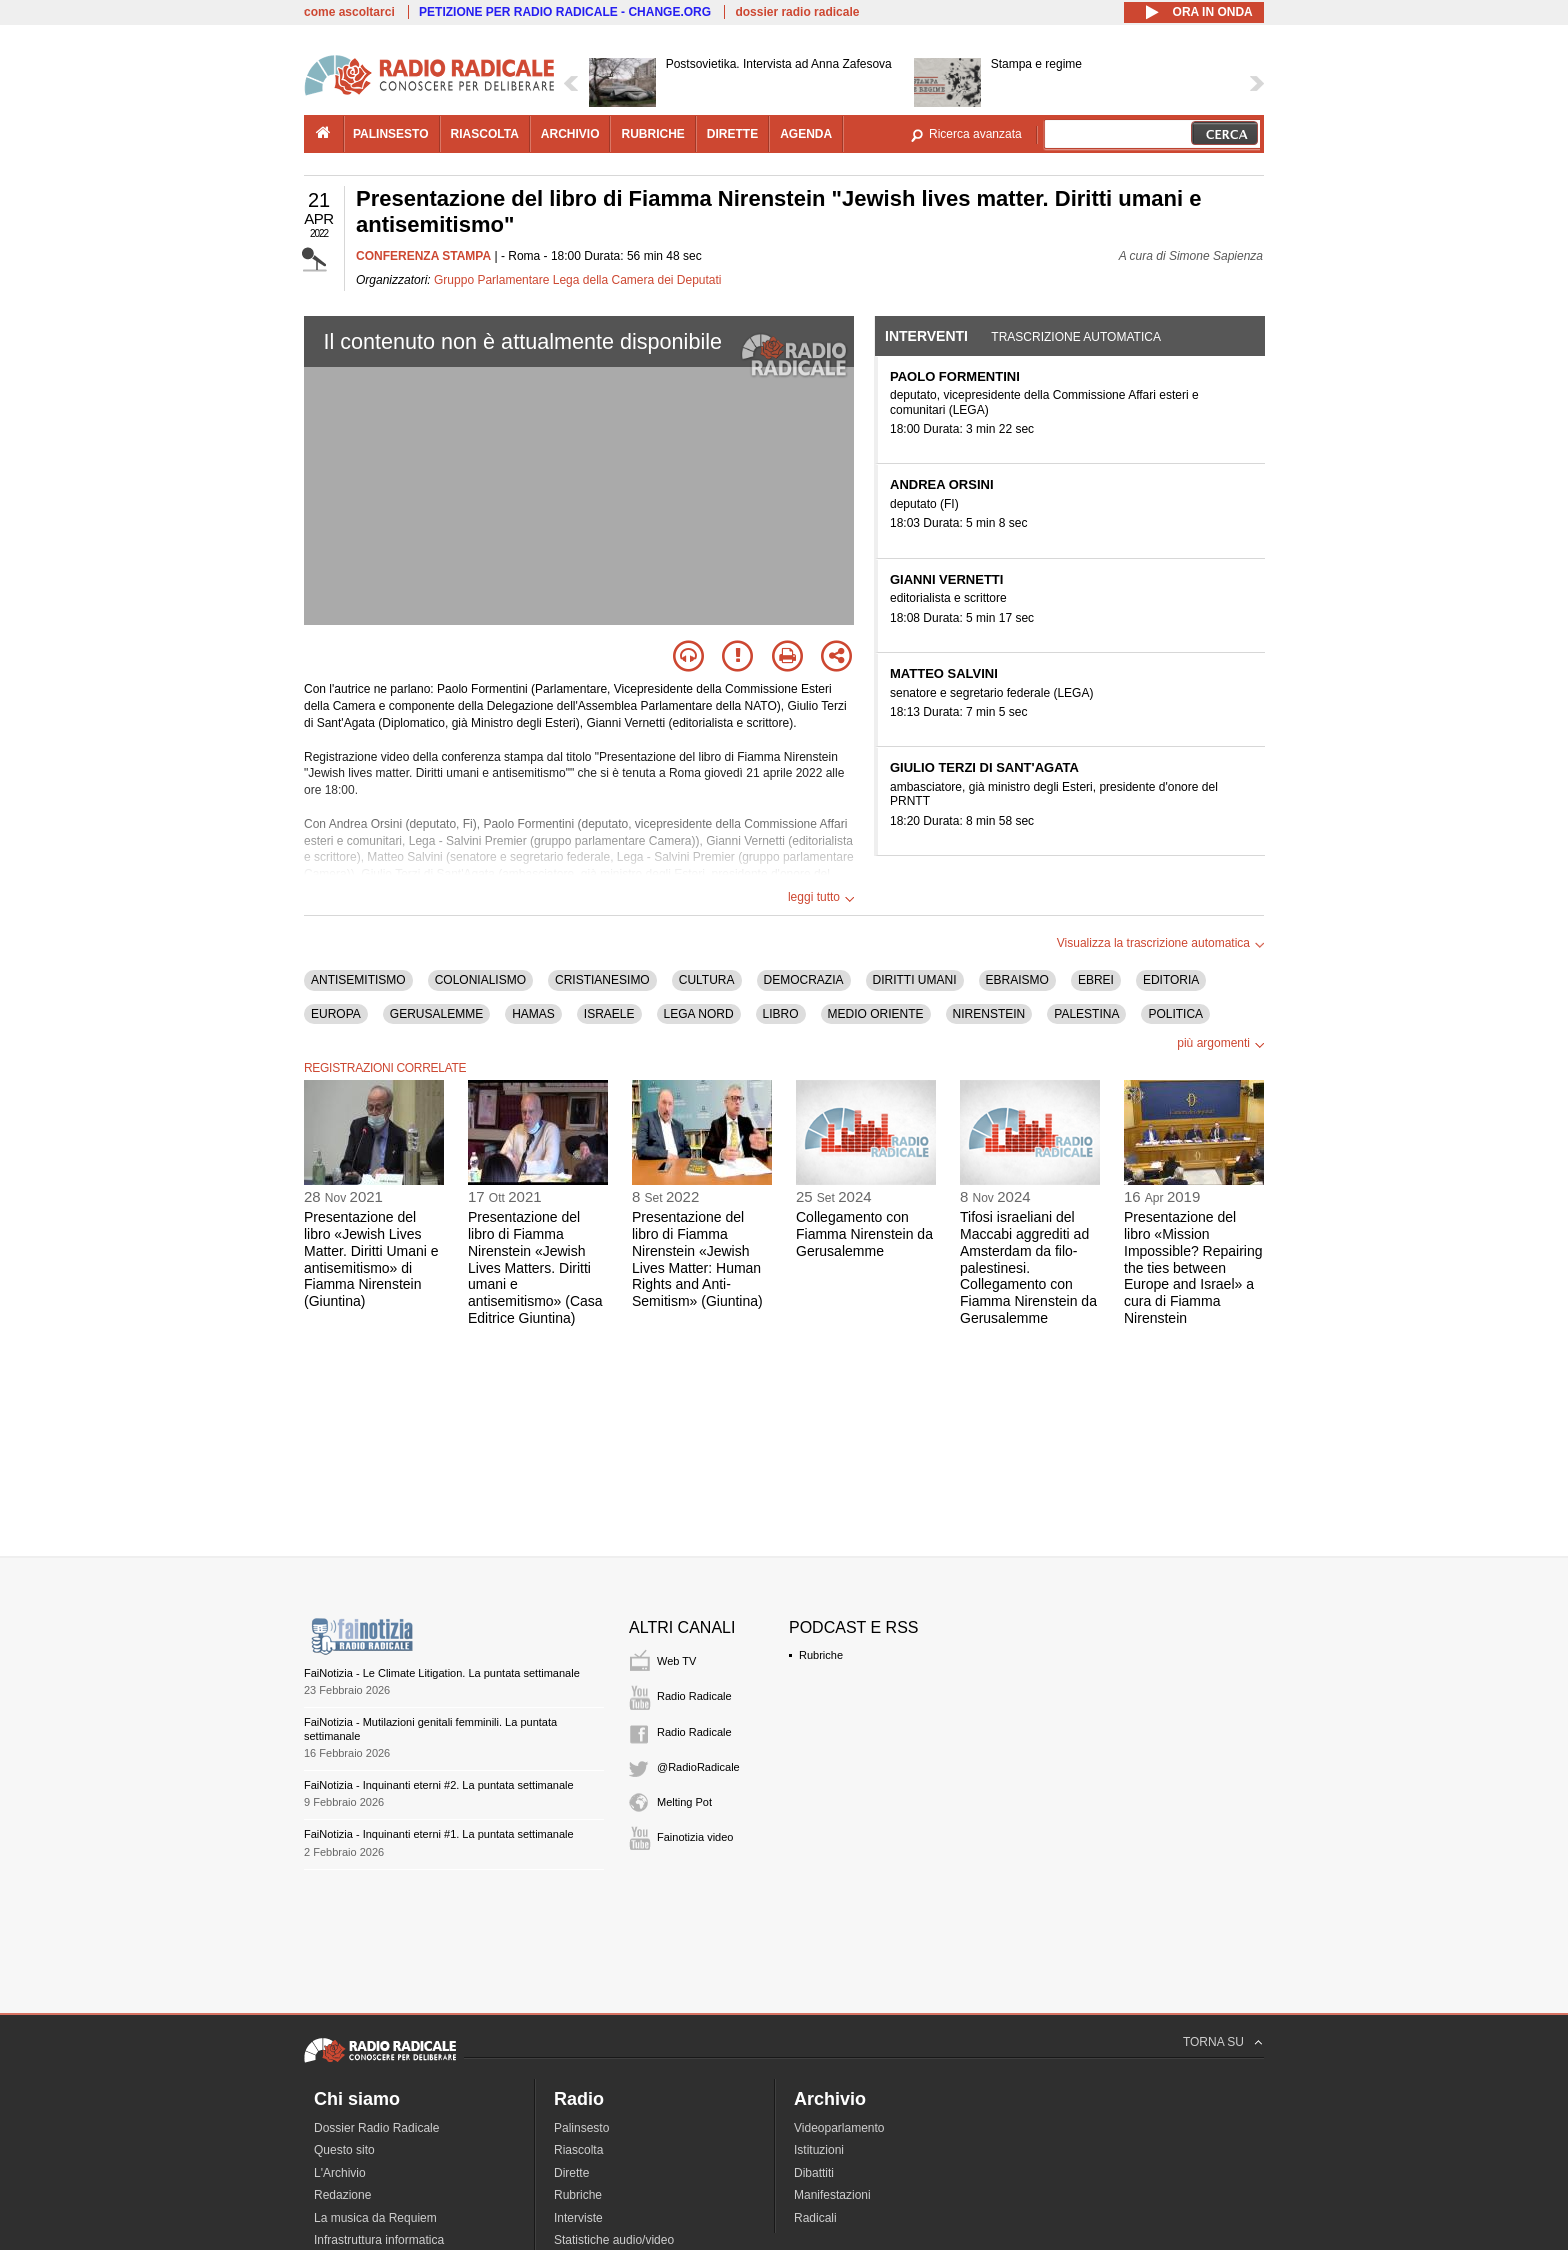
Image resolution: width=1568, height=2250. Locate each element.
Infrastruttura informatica (379, 2240)
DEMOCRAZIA (804, 980)
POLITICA (1175, 1014)
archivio (570, 134)
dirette (732, 134)
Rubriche (821, 1655)
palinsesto (391, 134)
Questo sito (344, 2150)
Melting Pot (684, 1802)
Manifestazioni (832, 2195)
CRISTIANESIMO (602, 980)
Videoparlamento (839, 2128)
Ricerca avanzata (975, 134)
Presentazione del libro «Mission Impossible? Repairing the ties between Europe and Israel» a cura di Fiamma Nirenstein (1193, 1267)
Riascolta (578, 2150)
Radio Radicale (694, 1696)
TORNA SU (1213, 2042)
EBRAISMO (1017, 980)
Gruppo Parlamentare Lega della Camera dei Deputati (578, 280)
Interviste (578, 2218)
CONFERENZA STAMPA (423, 256)
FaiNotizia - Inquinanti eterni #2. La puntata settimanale (439, 1785)
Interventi (926, 336)
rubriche (652, 134)
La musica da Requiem (375, 2218)
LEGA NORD (699, 1014)
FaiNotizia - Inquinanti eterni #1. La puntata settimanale (439, 1834)
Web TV (676, 1661)
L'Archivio (340, 2173)
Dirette (571, 2173)
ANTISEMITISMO (358, 980)
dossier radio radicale (797, 12)
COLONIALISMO (480, 980)
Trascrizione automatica (1076, 337)
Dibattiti (814, 2173)
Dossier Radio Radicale (376, 2128)
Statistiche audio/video (614, 2240)
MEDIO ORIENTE (876, 1014)
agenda (806, 134)
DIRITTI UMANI (915, 980)
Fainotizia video (695, 1837)
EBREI (1096, 980)
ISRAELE (609, 1014)
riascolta (485, 134)
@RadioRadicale (698, 1767)
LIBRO (781, 1014)
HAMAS (533, 1014)
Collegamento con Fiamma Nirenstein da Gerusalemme (864, 1234)
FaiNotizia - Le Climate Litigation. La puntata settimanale (442, 1673)
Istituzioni (819, 2150)
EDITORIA (1171, 980)
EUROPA (336, 1014)
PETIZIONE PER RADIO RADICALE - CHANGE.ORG (565, 12)
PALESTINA (1086, 1014)
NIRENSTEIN (989, 1014)
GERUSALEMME (436, 1014)
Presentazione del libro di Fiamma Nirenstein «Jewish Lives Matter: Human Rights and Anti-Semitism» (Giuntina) (697, 1259)
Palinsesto (581, 2128)
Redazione (342, 2195)
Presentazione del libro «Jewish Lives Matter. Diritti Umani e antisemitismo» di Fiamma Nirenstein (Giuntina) (371, 1259)
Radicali (815, 2218)
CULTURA (707, 980)
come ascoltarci (349, 12)
